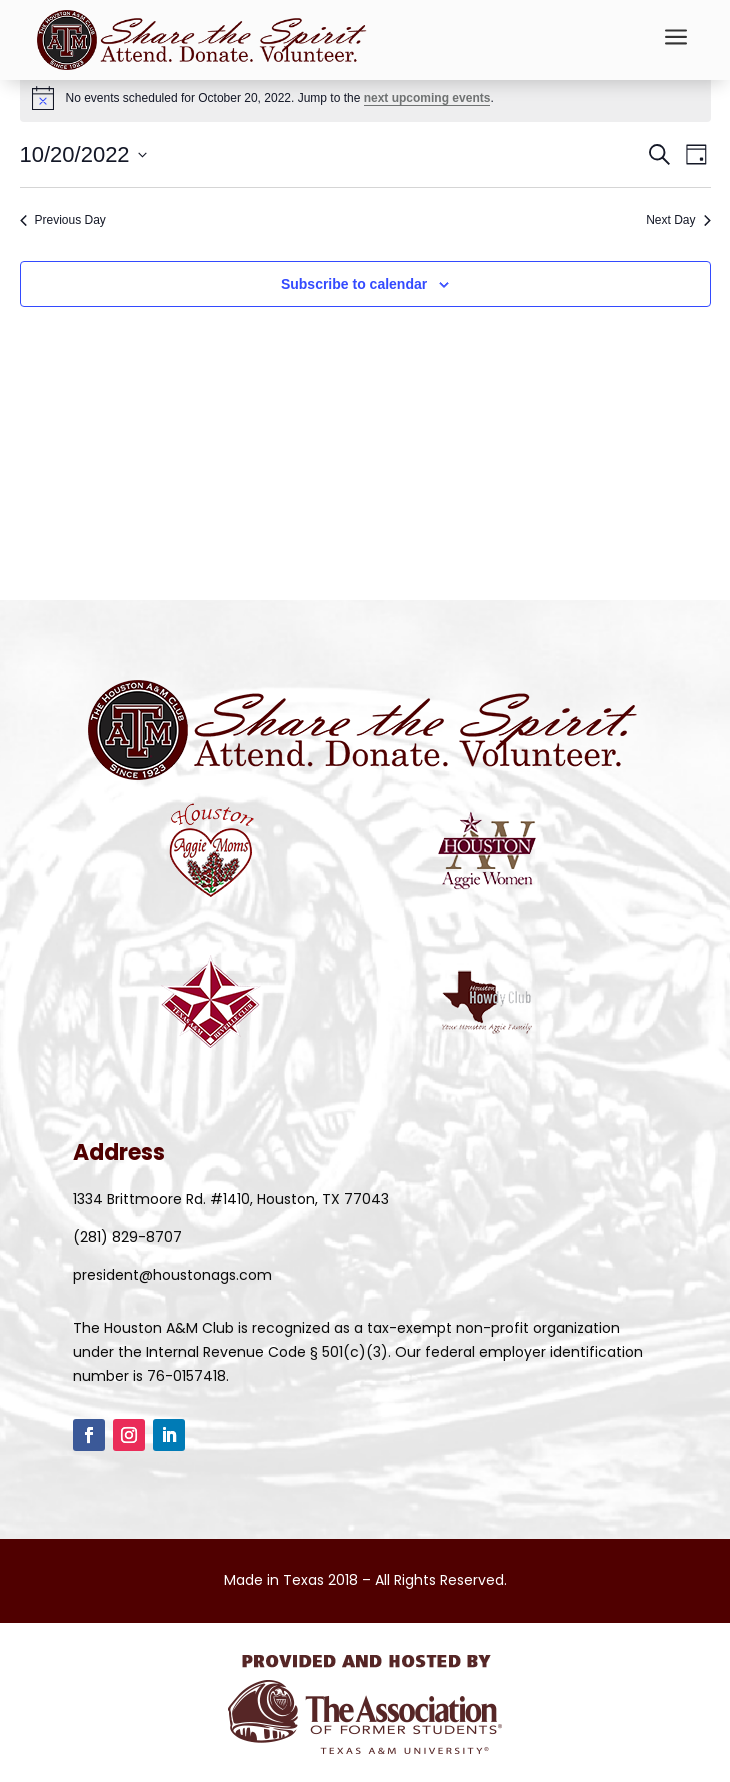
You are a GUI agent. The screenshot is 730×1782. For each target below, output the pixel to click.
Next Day (678, 220)
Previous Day (63, 220)
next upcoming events (427, 98)
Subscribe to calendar (354, 284)
